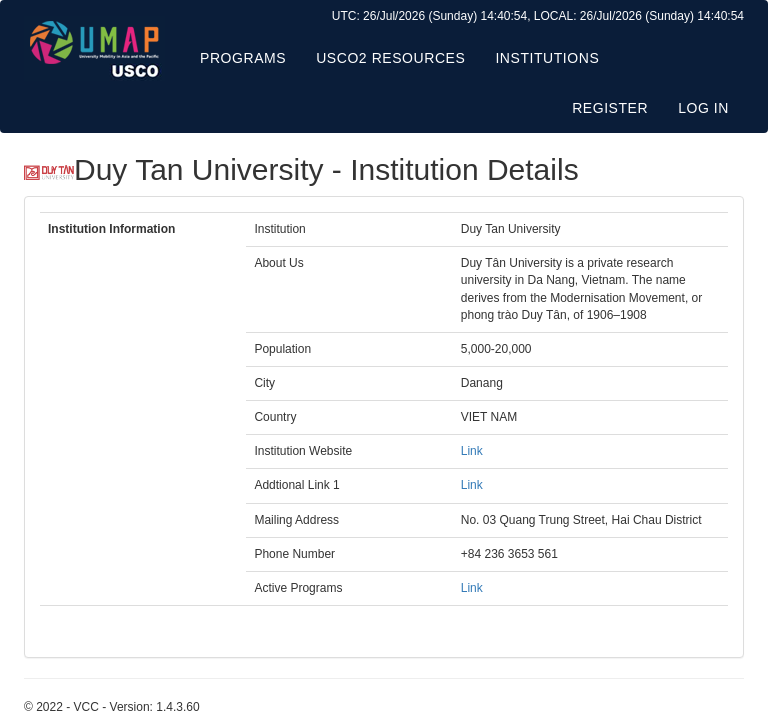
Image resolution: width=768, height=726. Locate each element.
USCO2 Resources (390, 58)
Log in (703, 108)
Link (472, 451)
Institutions (547, 58)
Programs (243, 58)
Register (610, 108)
